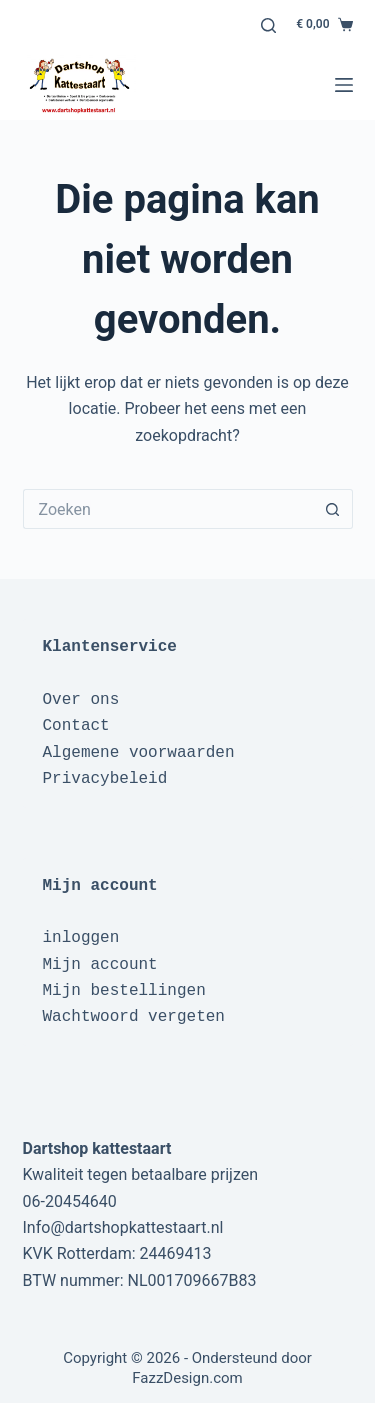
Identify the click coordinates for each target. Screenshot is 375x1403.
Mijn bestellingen (124, 991)
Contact (76, 726)
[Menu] (344, 85)
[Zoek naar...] (168, 509)
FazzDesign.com (187, 1378)
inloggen (81, 938)
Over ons (81, 700)
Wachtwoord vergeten (134, 1017)
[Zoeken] (268, 25)
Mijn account (100, 965)
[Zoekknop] (333, 509)
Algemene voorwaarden (139, 753)
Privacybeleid (105, 779)
